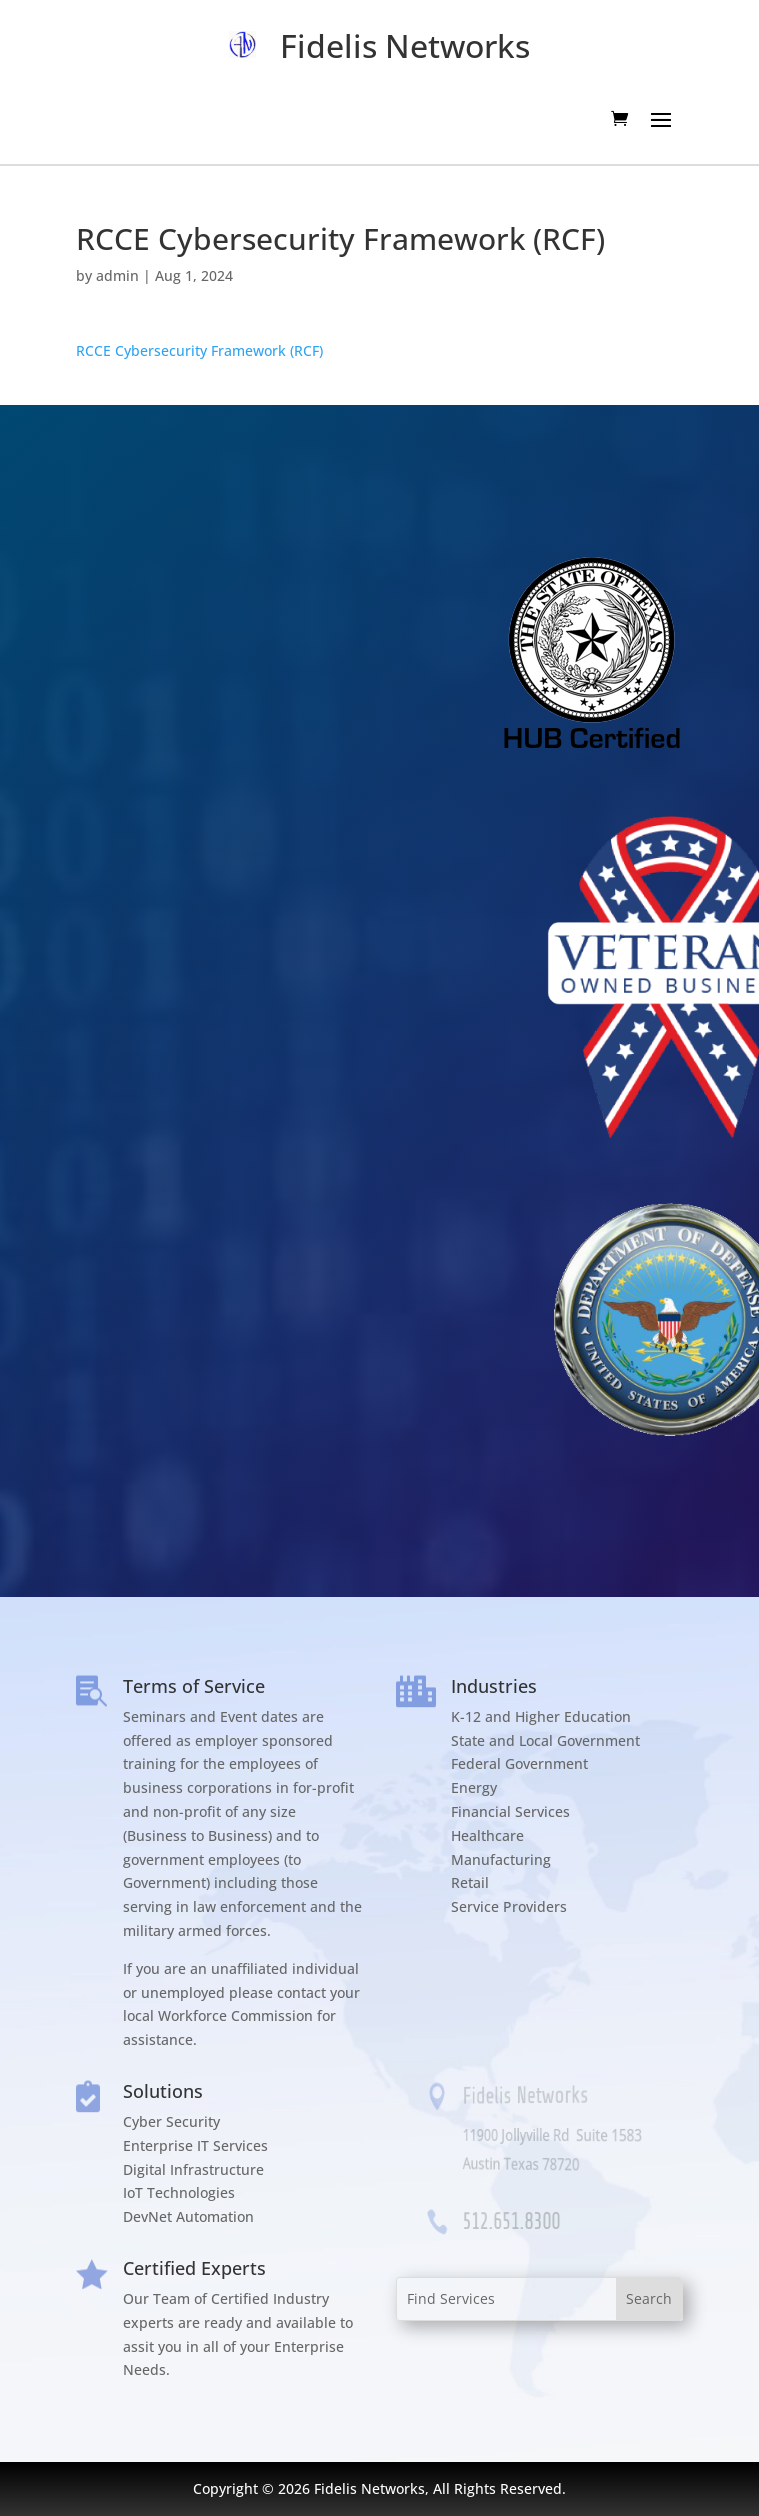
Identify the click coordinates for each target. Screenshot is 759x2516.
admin (117, 275)
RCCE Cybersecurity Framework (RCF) (199, 350)
